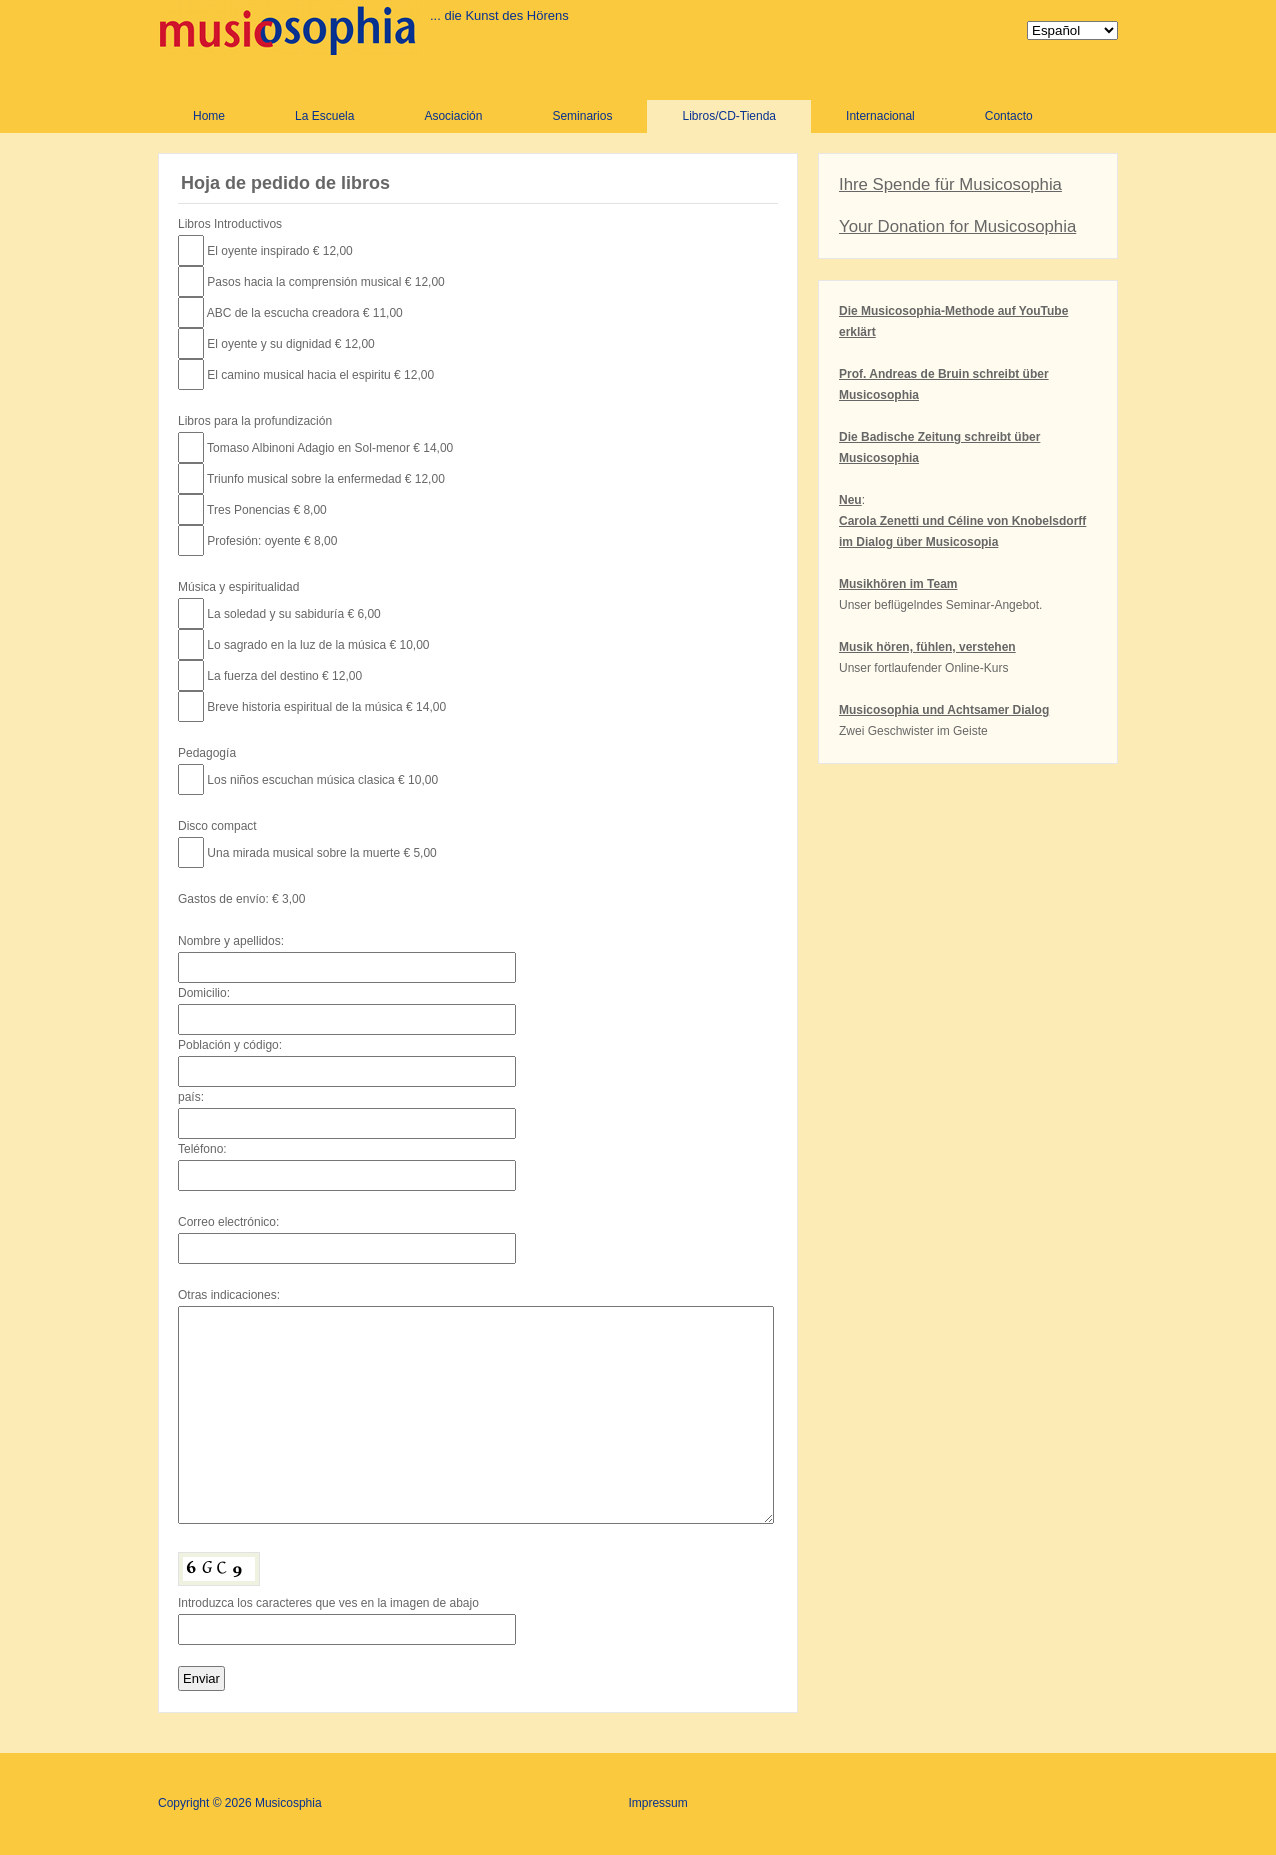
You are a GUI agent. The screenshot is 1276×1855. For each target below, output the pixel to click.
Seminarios (582, 116)
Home (209, 116)
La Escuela (324, 116)
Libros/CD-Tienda (729, 116)
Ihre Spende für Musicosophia (950, 184)
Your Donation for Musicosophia (957, 226)
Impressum (657, 1803)
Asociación (453, 116)
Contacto (1009, 116)
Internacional (880, 116)
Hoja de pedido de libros (285, 183)
